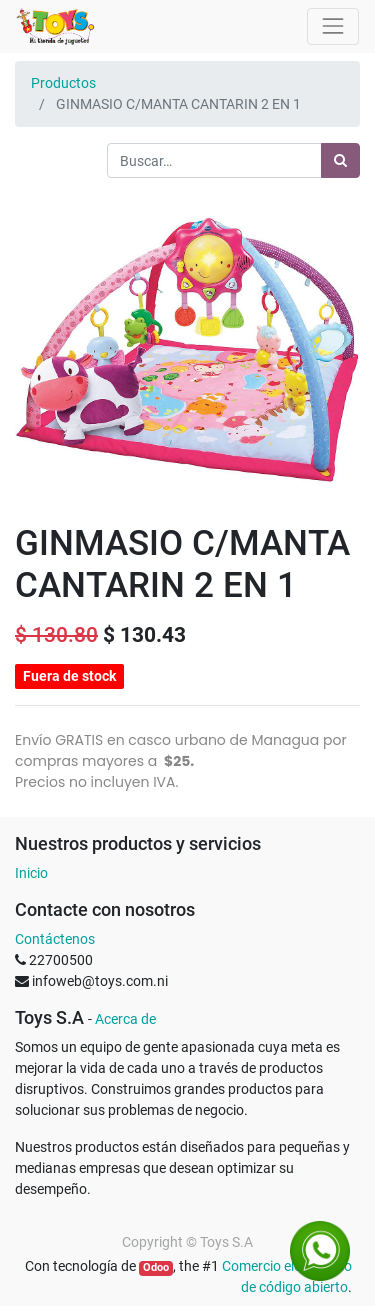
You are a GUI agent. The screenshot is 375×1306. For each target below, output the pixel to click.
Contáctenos (55, 939)
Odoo (156, 1267)
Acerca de (125, 1019)
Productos (63, 83)
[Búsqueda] (340, 160)
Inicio (31, 873)
